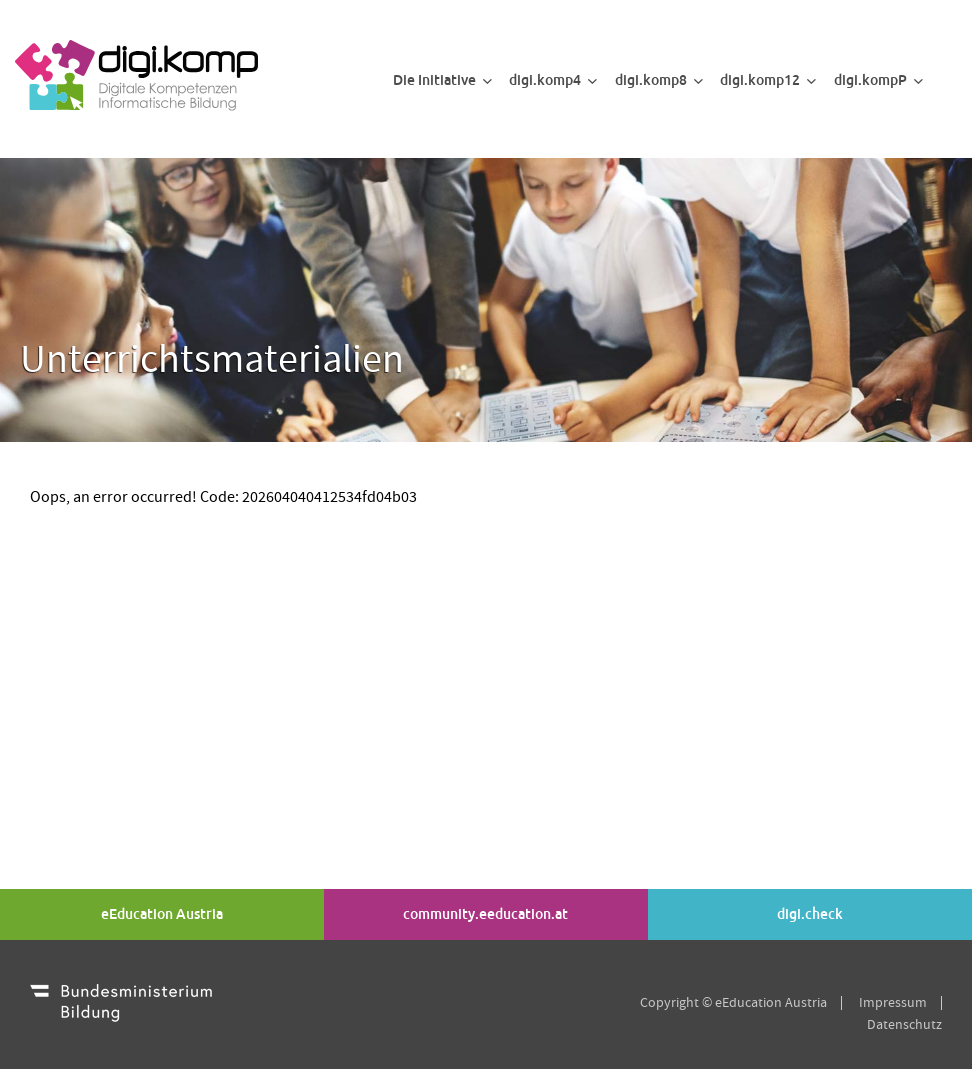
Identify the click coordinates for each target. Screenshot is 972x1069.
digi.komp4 (553, 80)
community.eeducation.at (485, 914)
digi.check (810, 914)
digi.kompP (878, 80)
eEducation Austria (162, 914)
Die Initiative (442, 80)
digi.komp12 (768, 80)
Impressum (893, 1003)
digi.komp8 (659, 80)
